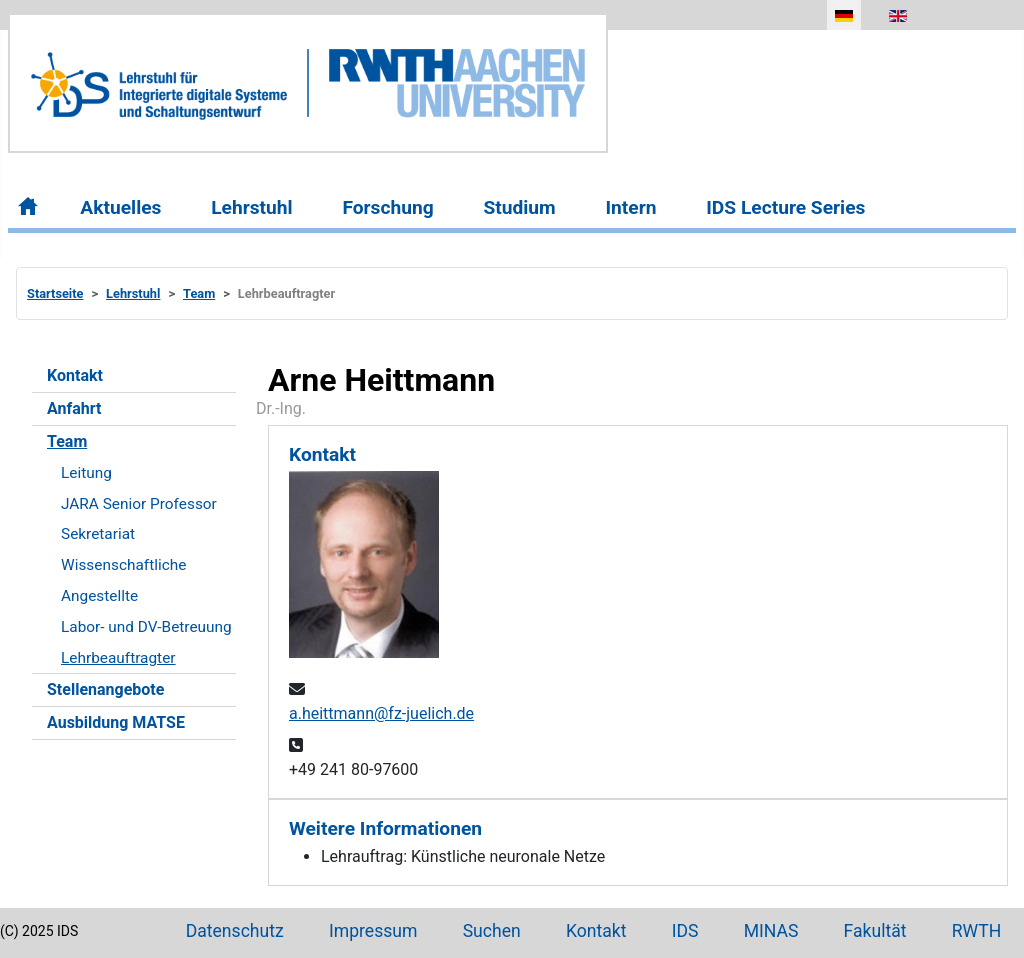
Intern (630, 207)
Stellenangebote (105, 689)
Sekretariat (98, 534)
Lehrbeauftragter (118, 658)
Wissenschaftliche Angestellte (123, 580)
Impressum (373, 931)
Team (67, 441)
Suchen (492, 931)
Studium (519, 207)
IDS (685, 931)
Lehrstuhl (251, 207)
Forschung (387, 207)
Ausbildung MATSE (116, 722)
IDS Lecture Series (785, 207)
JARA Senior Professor (139, 504)
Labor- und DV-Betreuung (146, 627)
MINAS (771, 931)
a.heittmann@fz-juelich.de (381, 713)
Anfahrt (74, 408)
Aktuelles (120, 207)
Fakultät (875, 931)
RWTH (977, 931)
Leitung (86, 473)
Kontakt (75, 375)
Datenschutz (235, 931)
